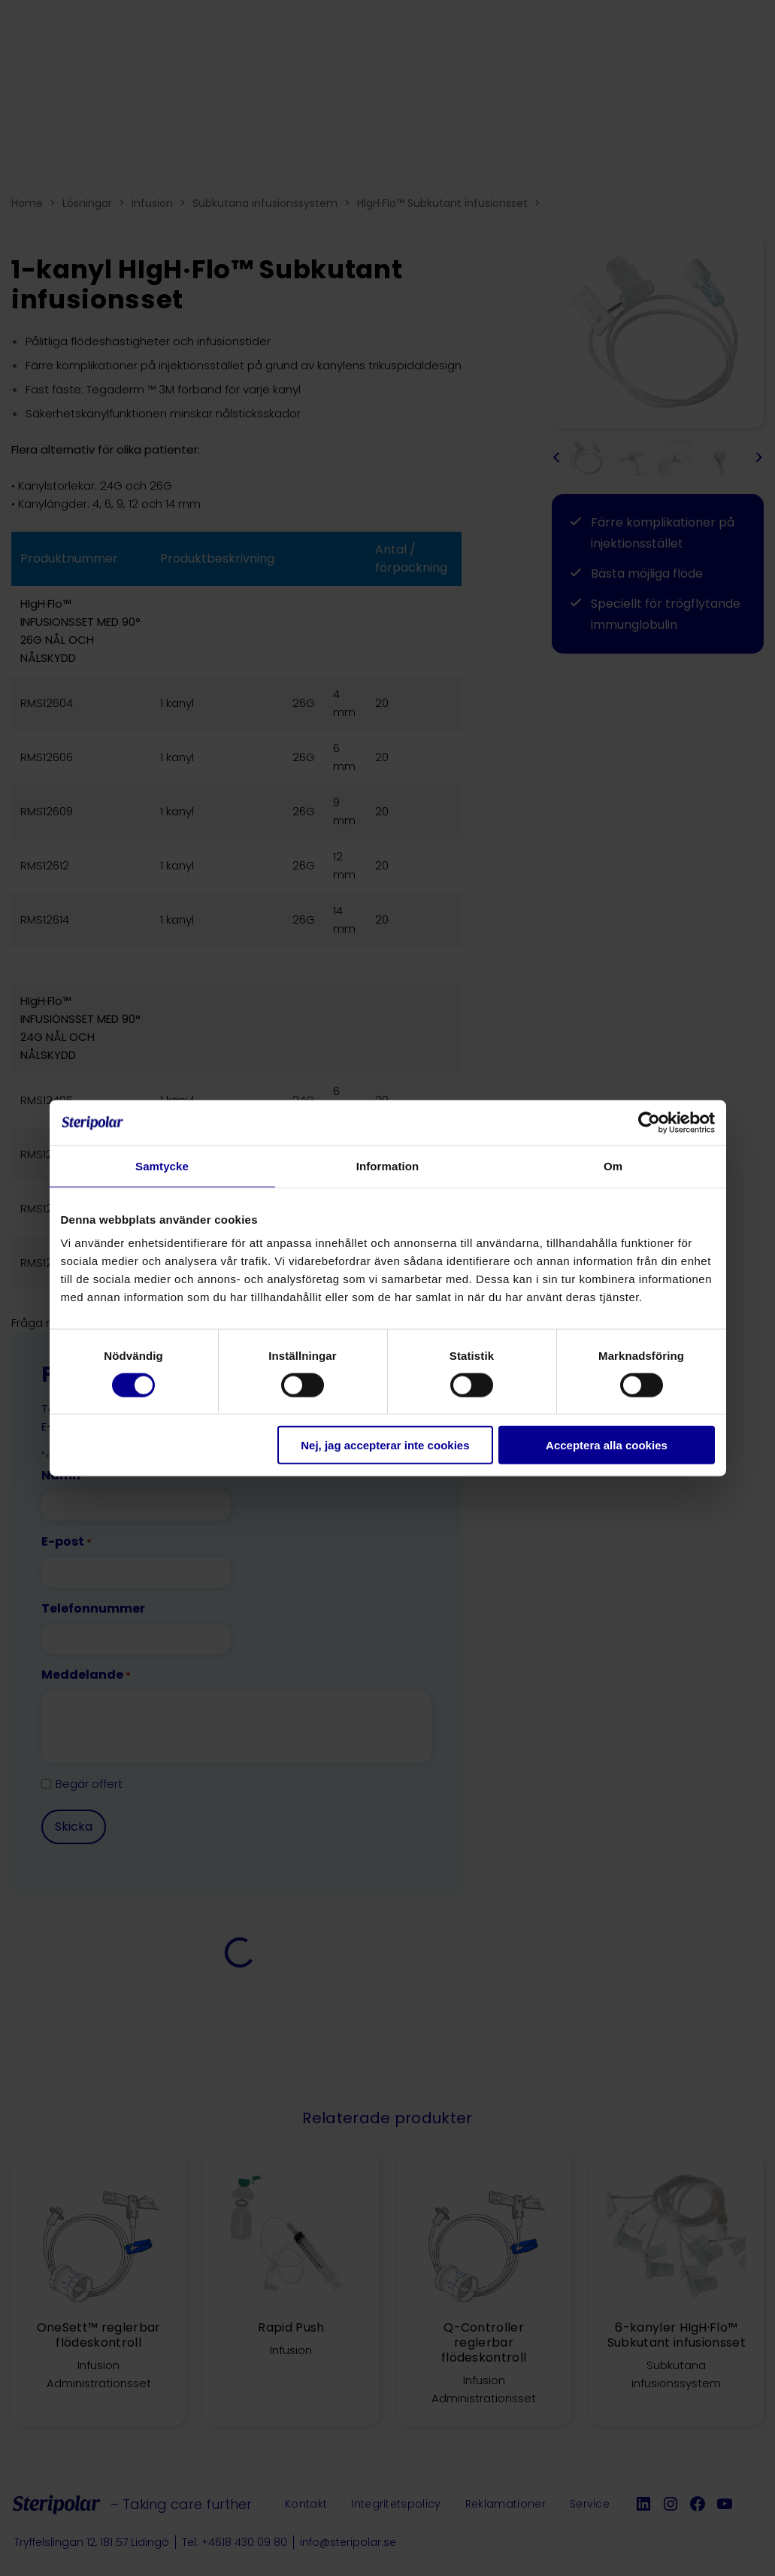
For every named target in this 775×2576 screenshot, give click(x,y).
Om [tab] (613, 1165)
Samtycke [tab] (162, 1165)
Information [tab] (387, 1165)
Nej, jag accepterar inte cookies (385, 1445)
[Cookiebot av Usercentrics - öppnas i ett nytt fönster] (649, 1122)
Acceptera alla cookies (607, 1445)
